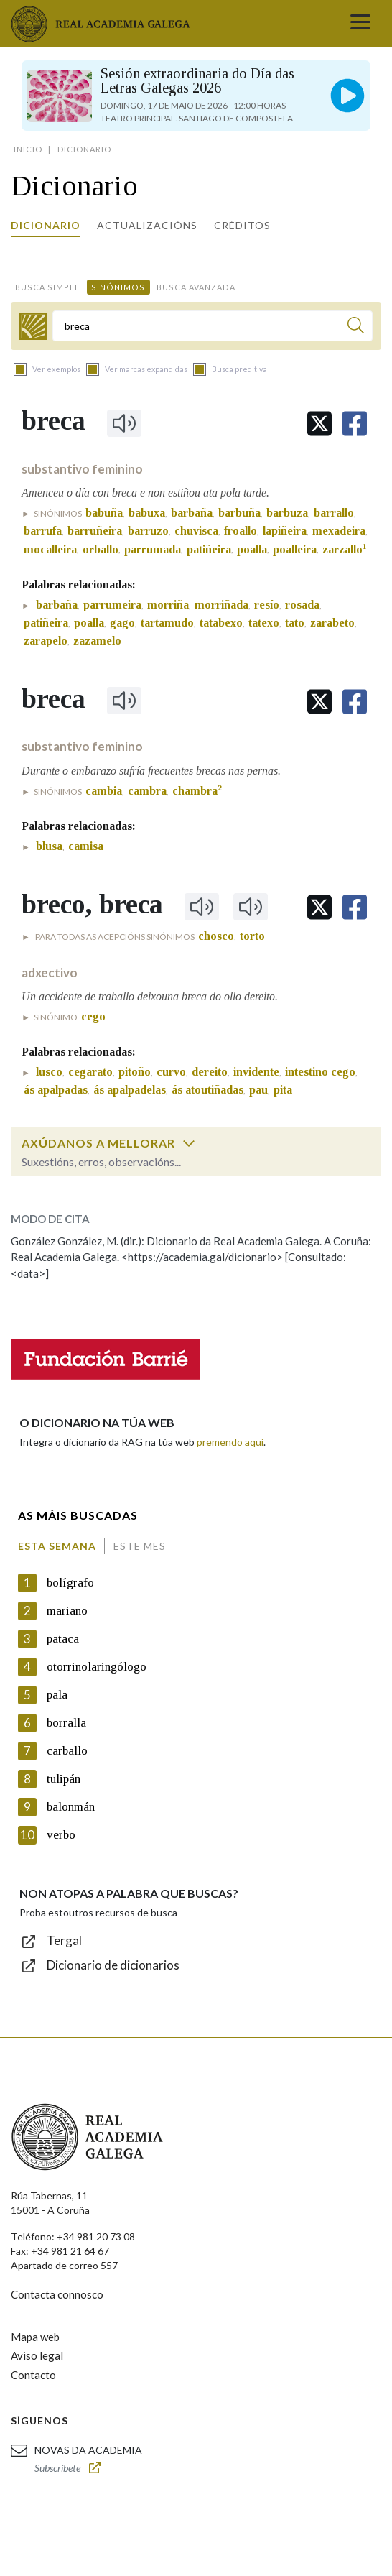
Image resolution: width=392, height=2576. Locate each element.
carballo (67, 1751)
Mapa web (35, 2336)
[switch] (188, 1143)
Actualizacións (147, 225)
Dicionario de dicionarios (113, 1964)
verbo (61, 1835)
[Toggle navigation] (360, 23)
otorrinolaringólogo (96, 1667)
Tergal (64, 1940)
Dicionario (45, 225)
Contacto (33, 2374)
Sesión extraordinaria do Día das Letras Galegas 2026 (197, 80)
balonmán (71, 1807)
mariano (67, 1610)
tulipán (63, 1779)
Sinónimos (118, 287)
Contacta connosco (57, 2294)
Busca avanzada (196, 287)
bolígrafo (70, 1582)
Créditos (242, 225)
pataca (63, 1638)
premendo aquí (230, 1442)
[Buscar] (355, 327)
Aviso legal (37, 2355)
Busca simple (47, 287)
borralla (66, 1723)
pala (57, 1695)
